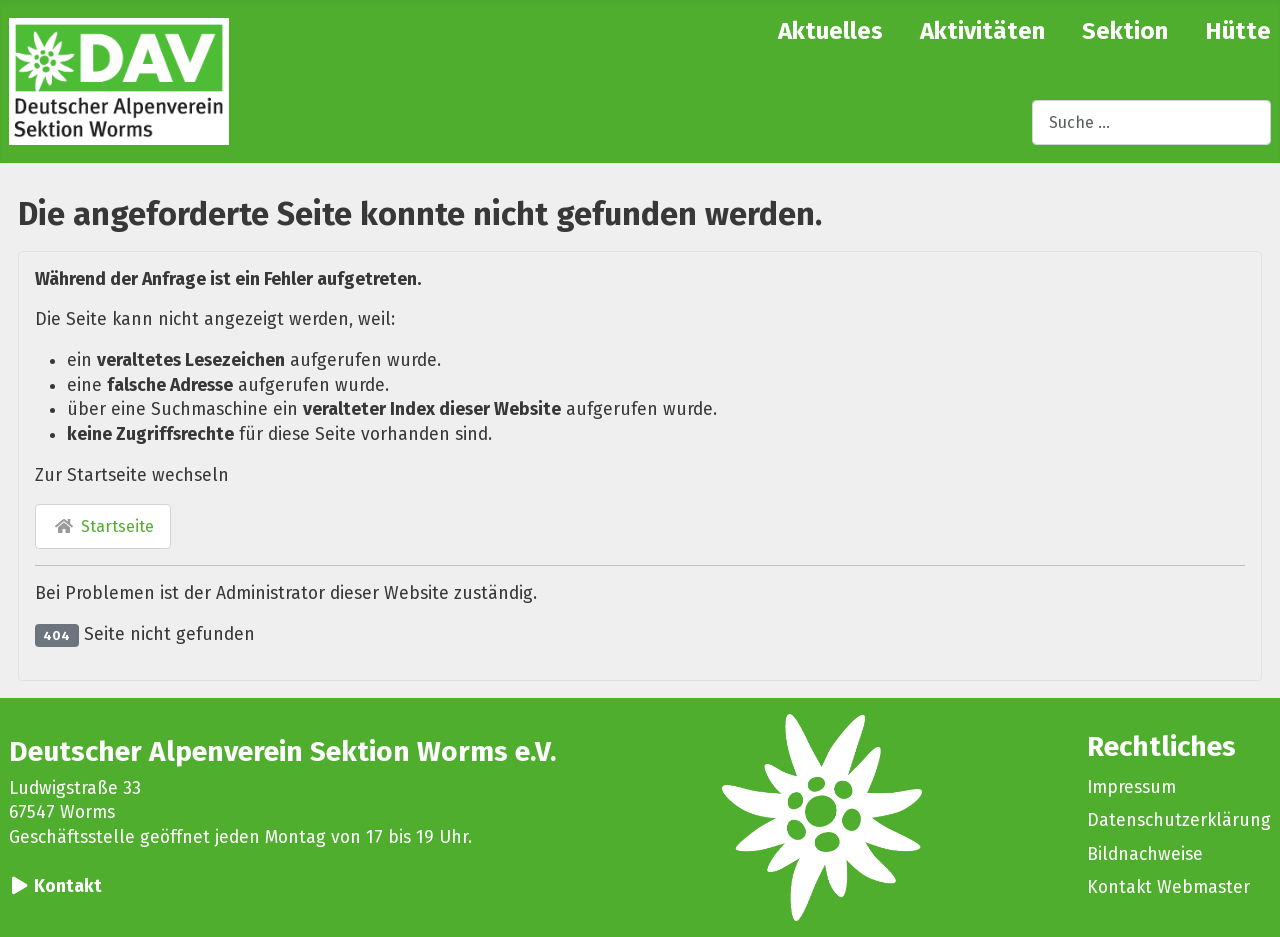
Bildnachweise (1145, 854)
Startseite (103, 526)
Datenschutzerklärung (1179, 820)
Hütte (1238, 31)
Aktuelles (830, 31)
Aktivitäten (982, 31)
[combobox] (1151, 122)
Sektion (1125, 31)
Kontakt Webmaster (1168, 887)
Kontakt (68, 886)
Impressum (1131, 787)
